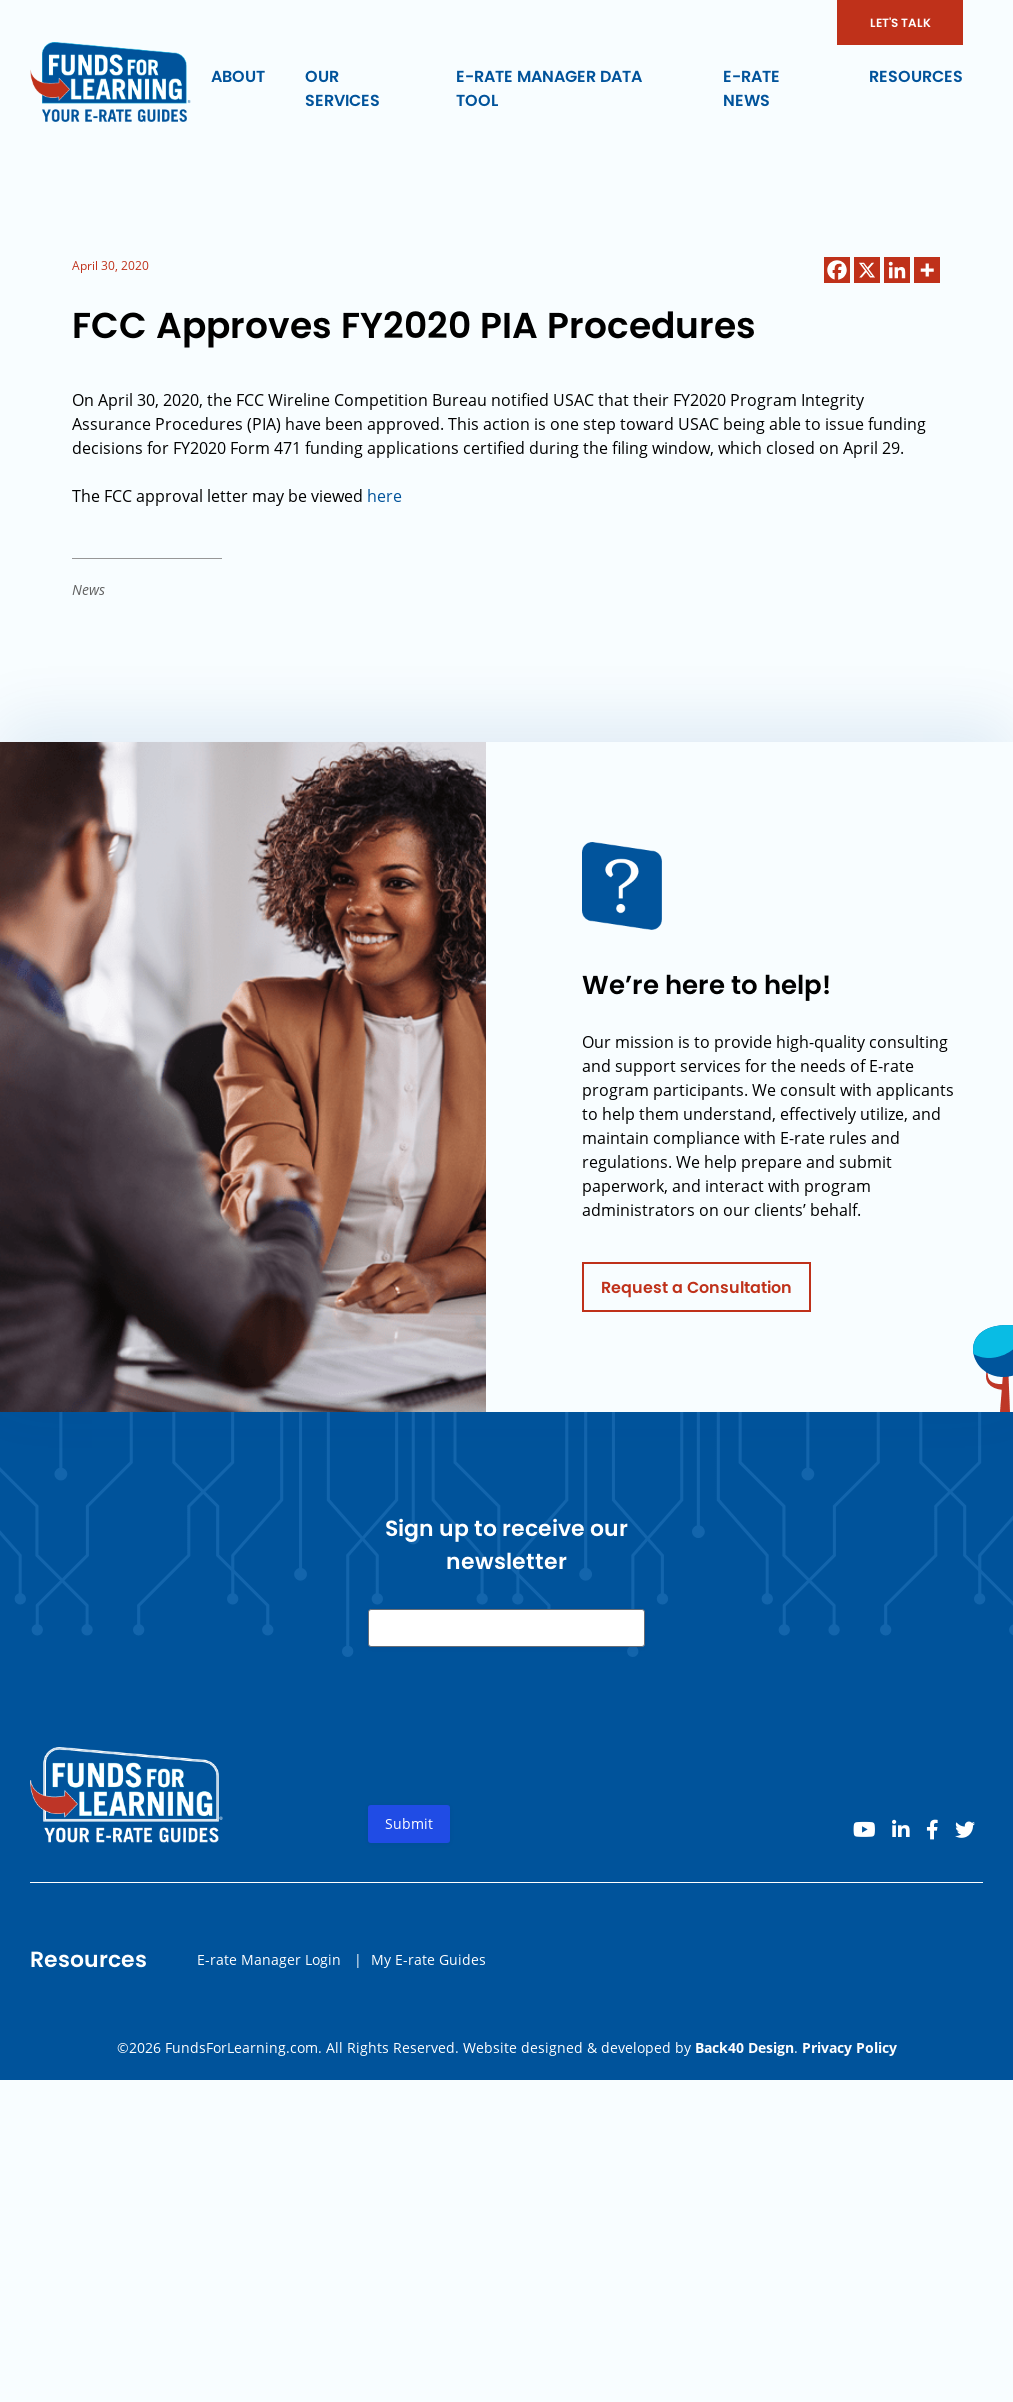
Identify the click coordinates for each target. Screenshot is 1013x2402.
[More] (927, 270)
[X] (867, 270)
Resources (916, 76)
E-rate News (751, 88)
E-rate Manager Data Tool (549, 88)
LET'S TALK (900, 22)
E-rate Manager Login (269, 2027)
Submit (409, 1892)
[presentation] (520, 1811)
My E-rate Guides (428, 2027)
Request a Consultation (696, 1355)
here (384, 496)
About (238, 76)
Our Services (342, 88)
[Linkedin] (897, 270)
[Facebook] (837, 270)
